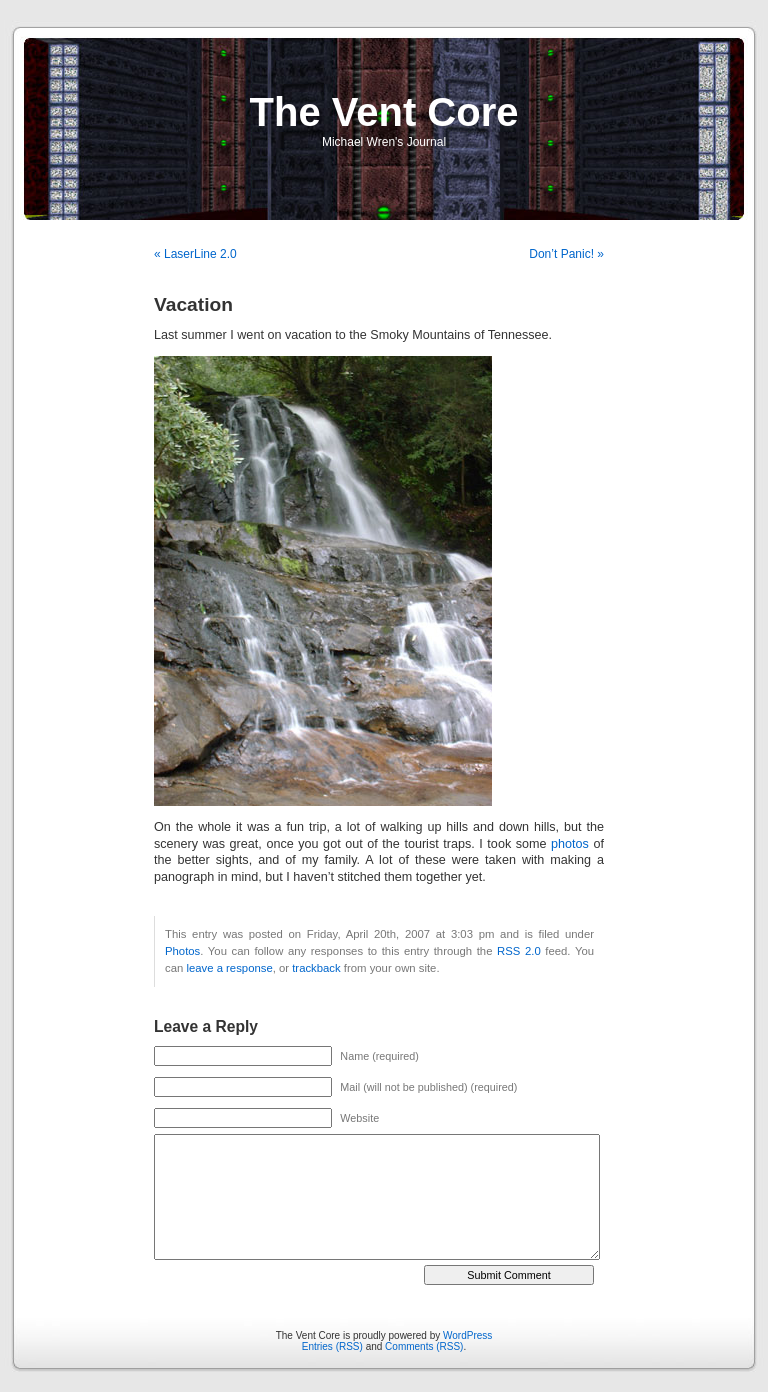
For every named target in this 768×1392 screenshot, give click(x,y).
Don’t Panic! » (566, 254)
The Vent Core (384, 112)
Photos (182, 951)
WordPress (467, 1335)
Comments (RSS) (424, 1346)
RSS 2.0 (519, 951)
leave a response (229, 968)
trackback (316, 968)
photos (570, 844)
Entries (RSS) (332, 1346)
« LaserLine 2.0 (195, 254)
